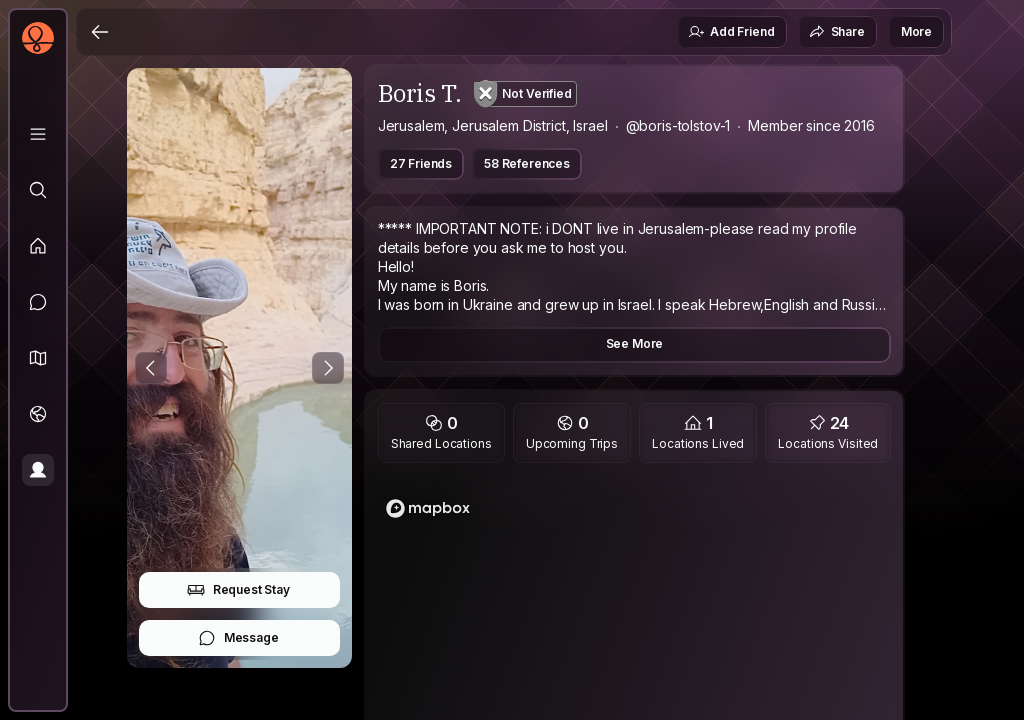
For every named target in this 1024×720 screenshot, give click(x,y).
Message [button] (238, 638)
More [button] (916, 31)
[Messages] (38, 302)
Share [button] (837, 32)
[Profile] (38, 470)
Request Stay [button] (238, 590)
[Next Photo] (328, 368)
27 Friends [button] (421, 163)
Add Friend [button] (731, 32)
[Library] (38, 134)
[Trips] (38, 414)
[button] (38, 358)
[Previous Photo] (151, 368)
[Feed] (38, 246)
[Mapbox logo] (428, 508)
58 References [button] (527, 163)
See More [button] (635, 343)
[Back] (100, 32)
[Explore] (38, 190)
